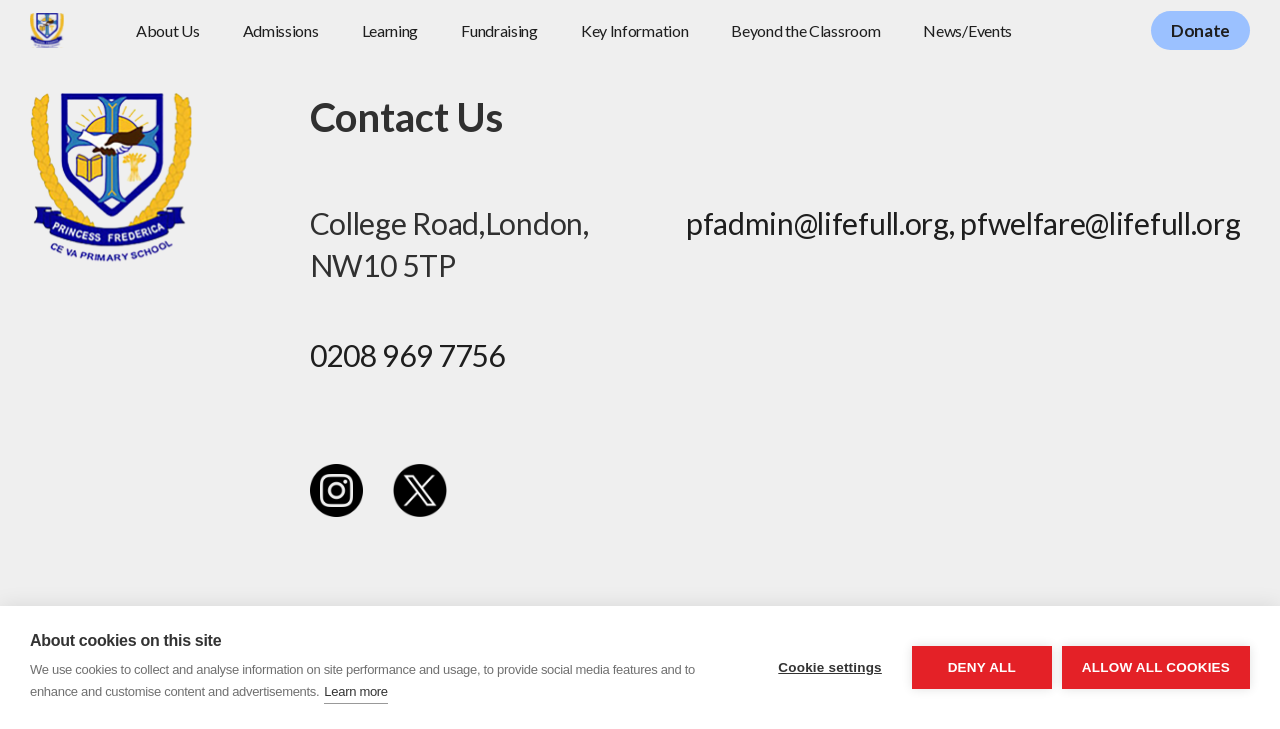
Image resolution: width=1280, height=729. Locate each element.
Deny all (982, 667)
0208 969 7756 (407, 355)
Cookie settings (830, 667)
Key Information (634, 30)
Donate (1200, 30)
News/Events (967, 30)
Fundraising (499, 30)
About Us (168, 30)
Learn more (355, 691)
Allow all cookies (1156, 667)
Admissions (281, 30)
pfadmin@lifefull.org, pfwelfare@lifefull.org (963, 223)
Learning (390, 30)
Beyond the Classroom (805, 30)
